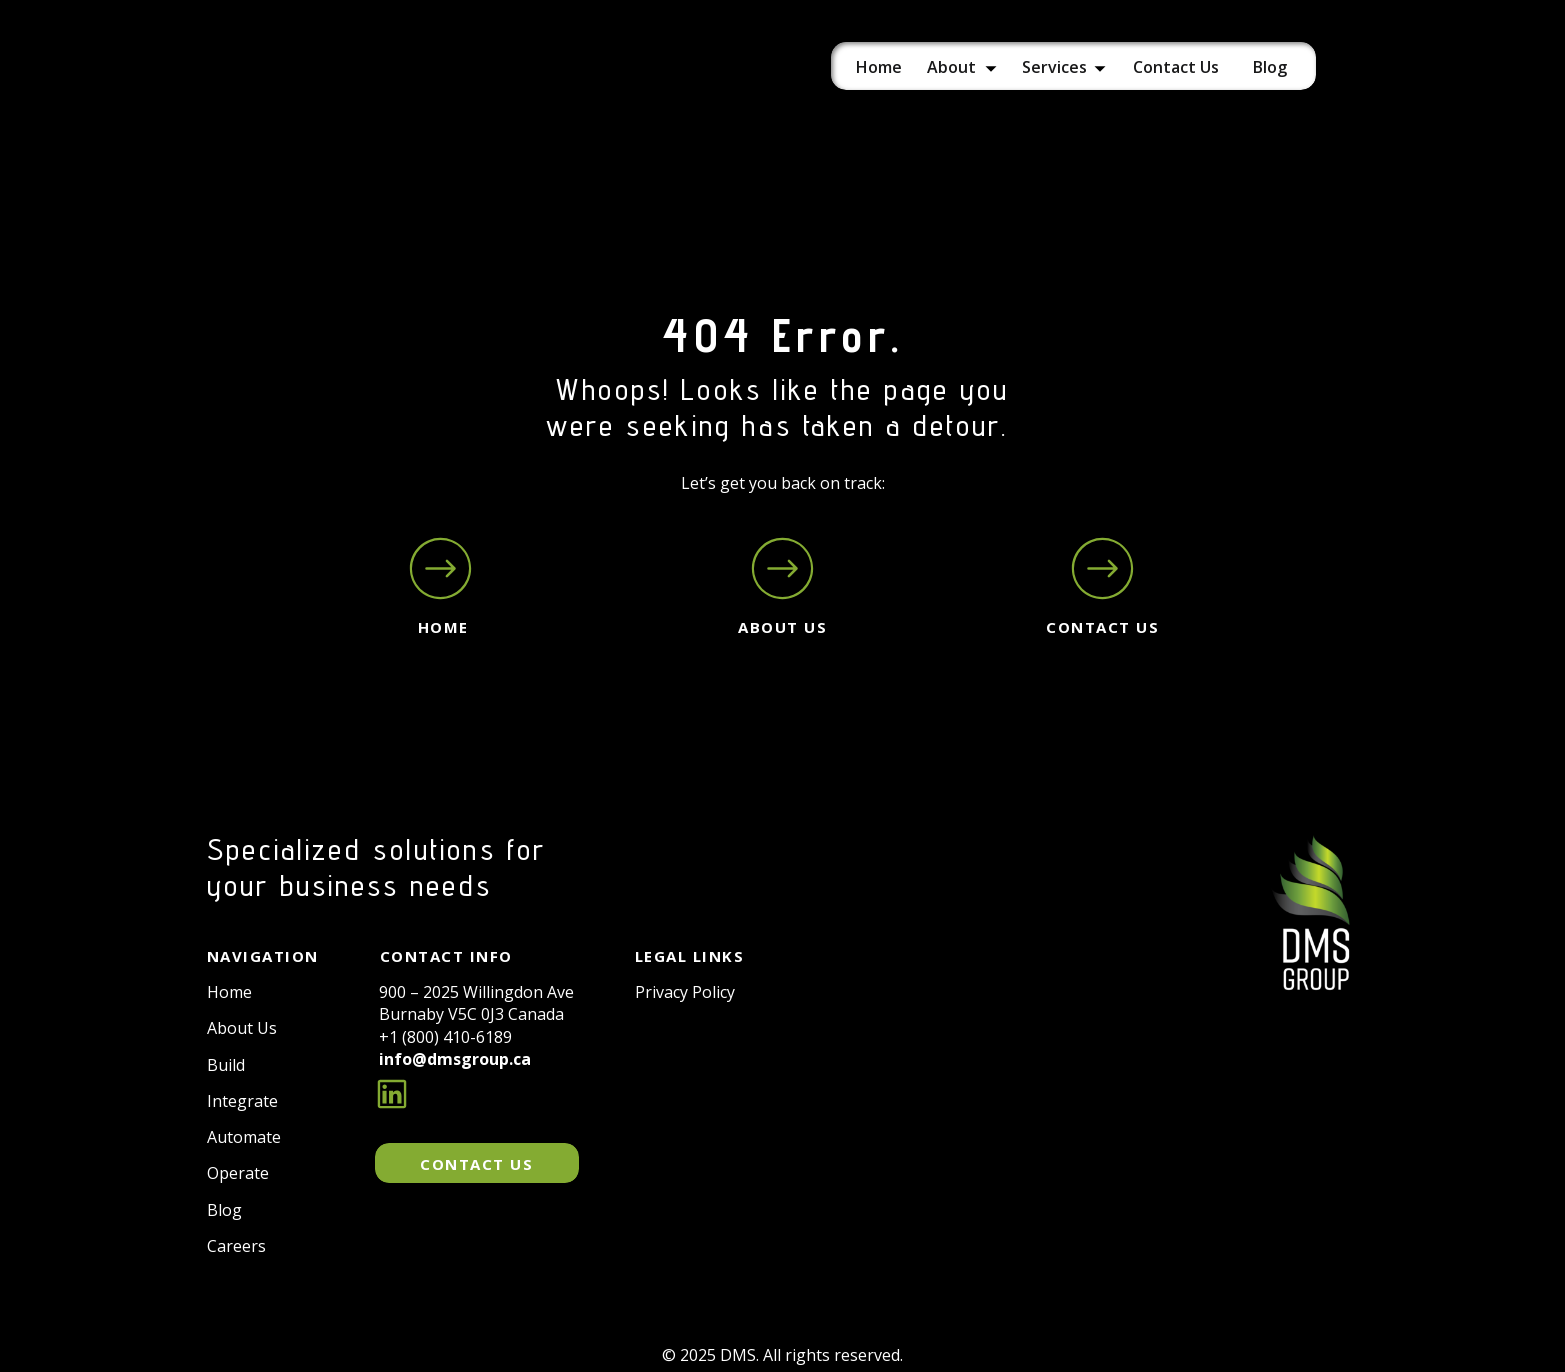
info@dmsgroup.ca (455, 1059)
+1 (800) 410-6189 (445, 1037)
